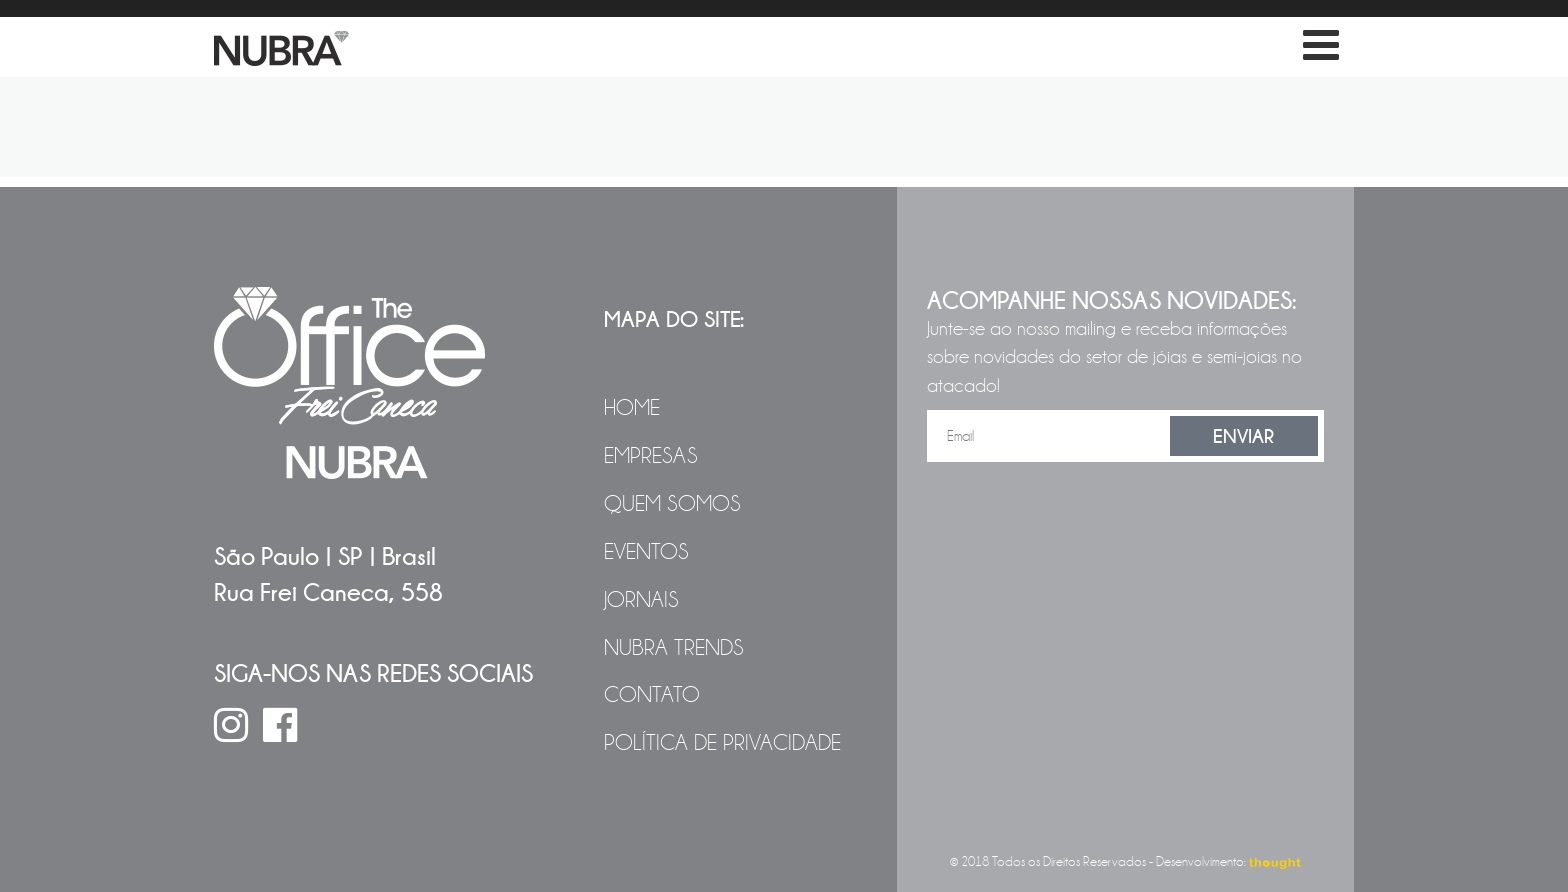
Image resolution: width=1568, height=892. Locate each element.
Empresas (651, 456)
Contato (652, 695)
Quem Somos (672, 504)
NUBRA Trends (674, 648)
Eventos (646, 552)
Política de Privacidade (722, 743)
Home (632, 408)
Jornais (641, 600)
